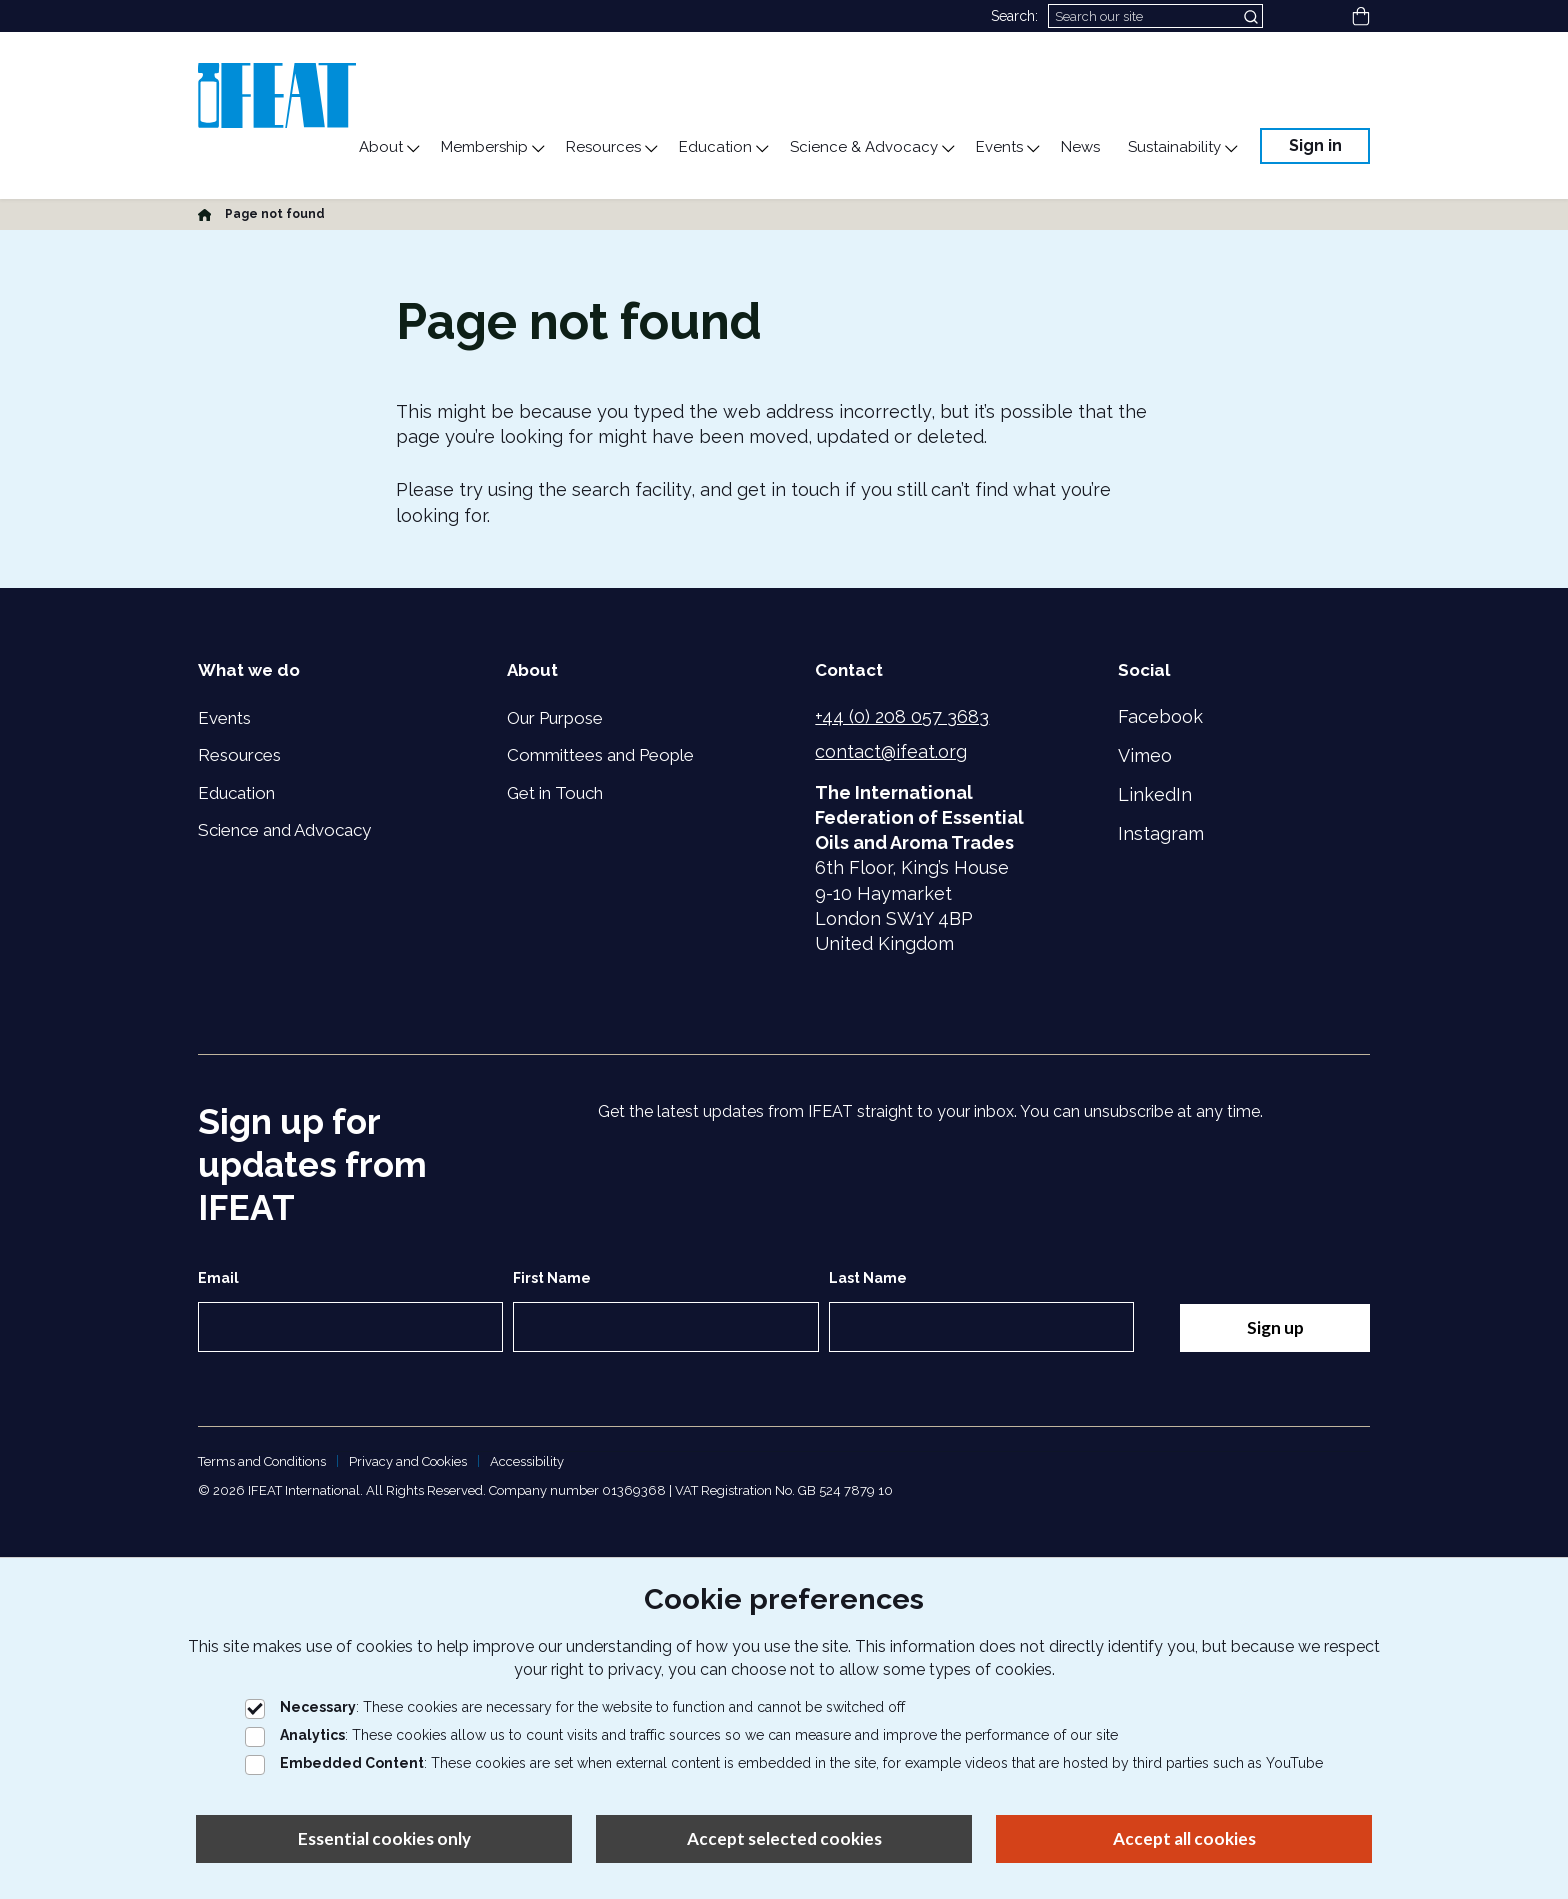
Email (218, 1278)
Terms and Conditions (262, 1461)
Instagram (1161, 833)
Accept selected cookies (784, 1838)
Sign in (1315, 145)
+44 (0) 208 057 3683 (902, 716)
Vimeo (1145, 755)
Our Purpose (555, 718)
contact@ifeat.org (891, 751)
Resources (239, 755)
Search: (1014, 16)
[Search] (1155, 16)
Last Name (868, 1278)
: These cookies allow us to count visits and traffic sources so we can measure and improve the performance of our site (681, 1735)
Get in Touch (555, 793)
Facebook (1160, 716)
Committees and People (600, 755)
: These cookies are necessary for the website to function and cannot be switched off (575, 1707)
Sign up (1274, 1327)
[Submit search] (1253, 16)
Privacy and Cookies (408, 1461)
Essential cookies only (384, 1838)
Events (224, 718)
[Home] (204, 214)
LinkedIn (1155, 794)
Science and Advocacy (284, 830)
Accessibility (527, 1461)
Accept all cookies (1184, 1838)
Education (236, 793)
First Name (552, 1278)
